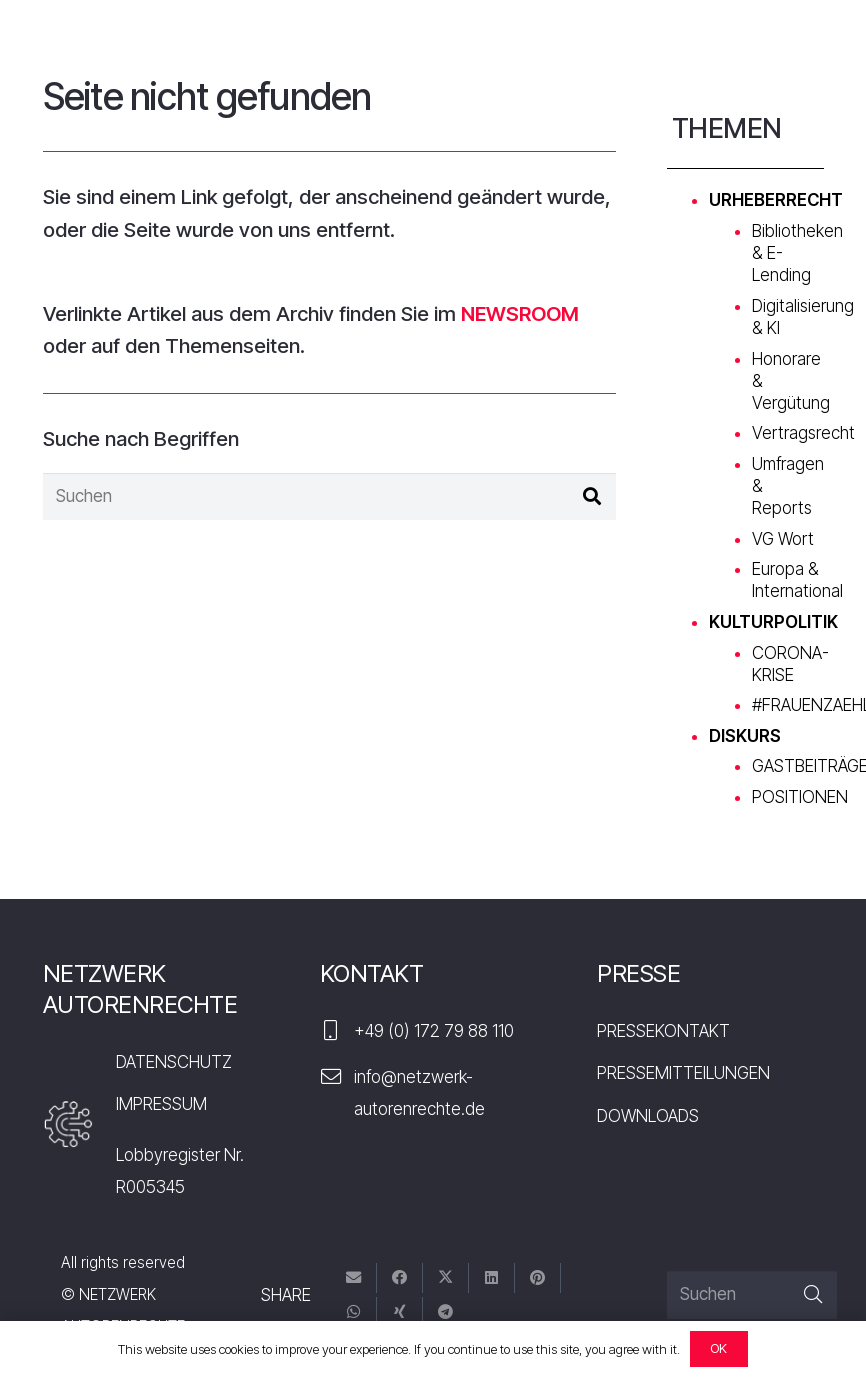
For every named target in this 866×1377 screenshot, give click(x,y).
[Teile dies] (400, 1278)
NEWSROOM (520, 313)
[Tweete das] (446, 1278)
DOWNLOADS (648, 1116)
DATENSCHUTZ (174, 1062)
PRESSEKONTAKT (663, 1031)
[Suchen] (329, 497)
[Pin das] (538, 1278)
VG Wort (783, 539)
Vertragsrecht (803, 433)
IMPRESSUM (161, 1104)
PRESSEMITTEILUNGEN (683, 1073)
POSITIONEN (800, 797)
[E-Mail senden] (354, 1278)
